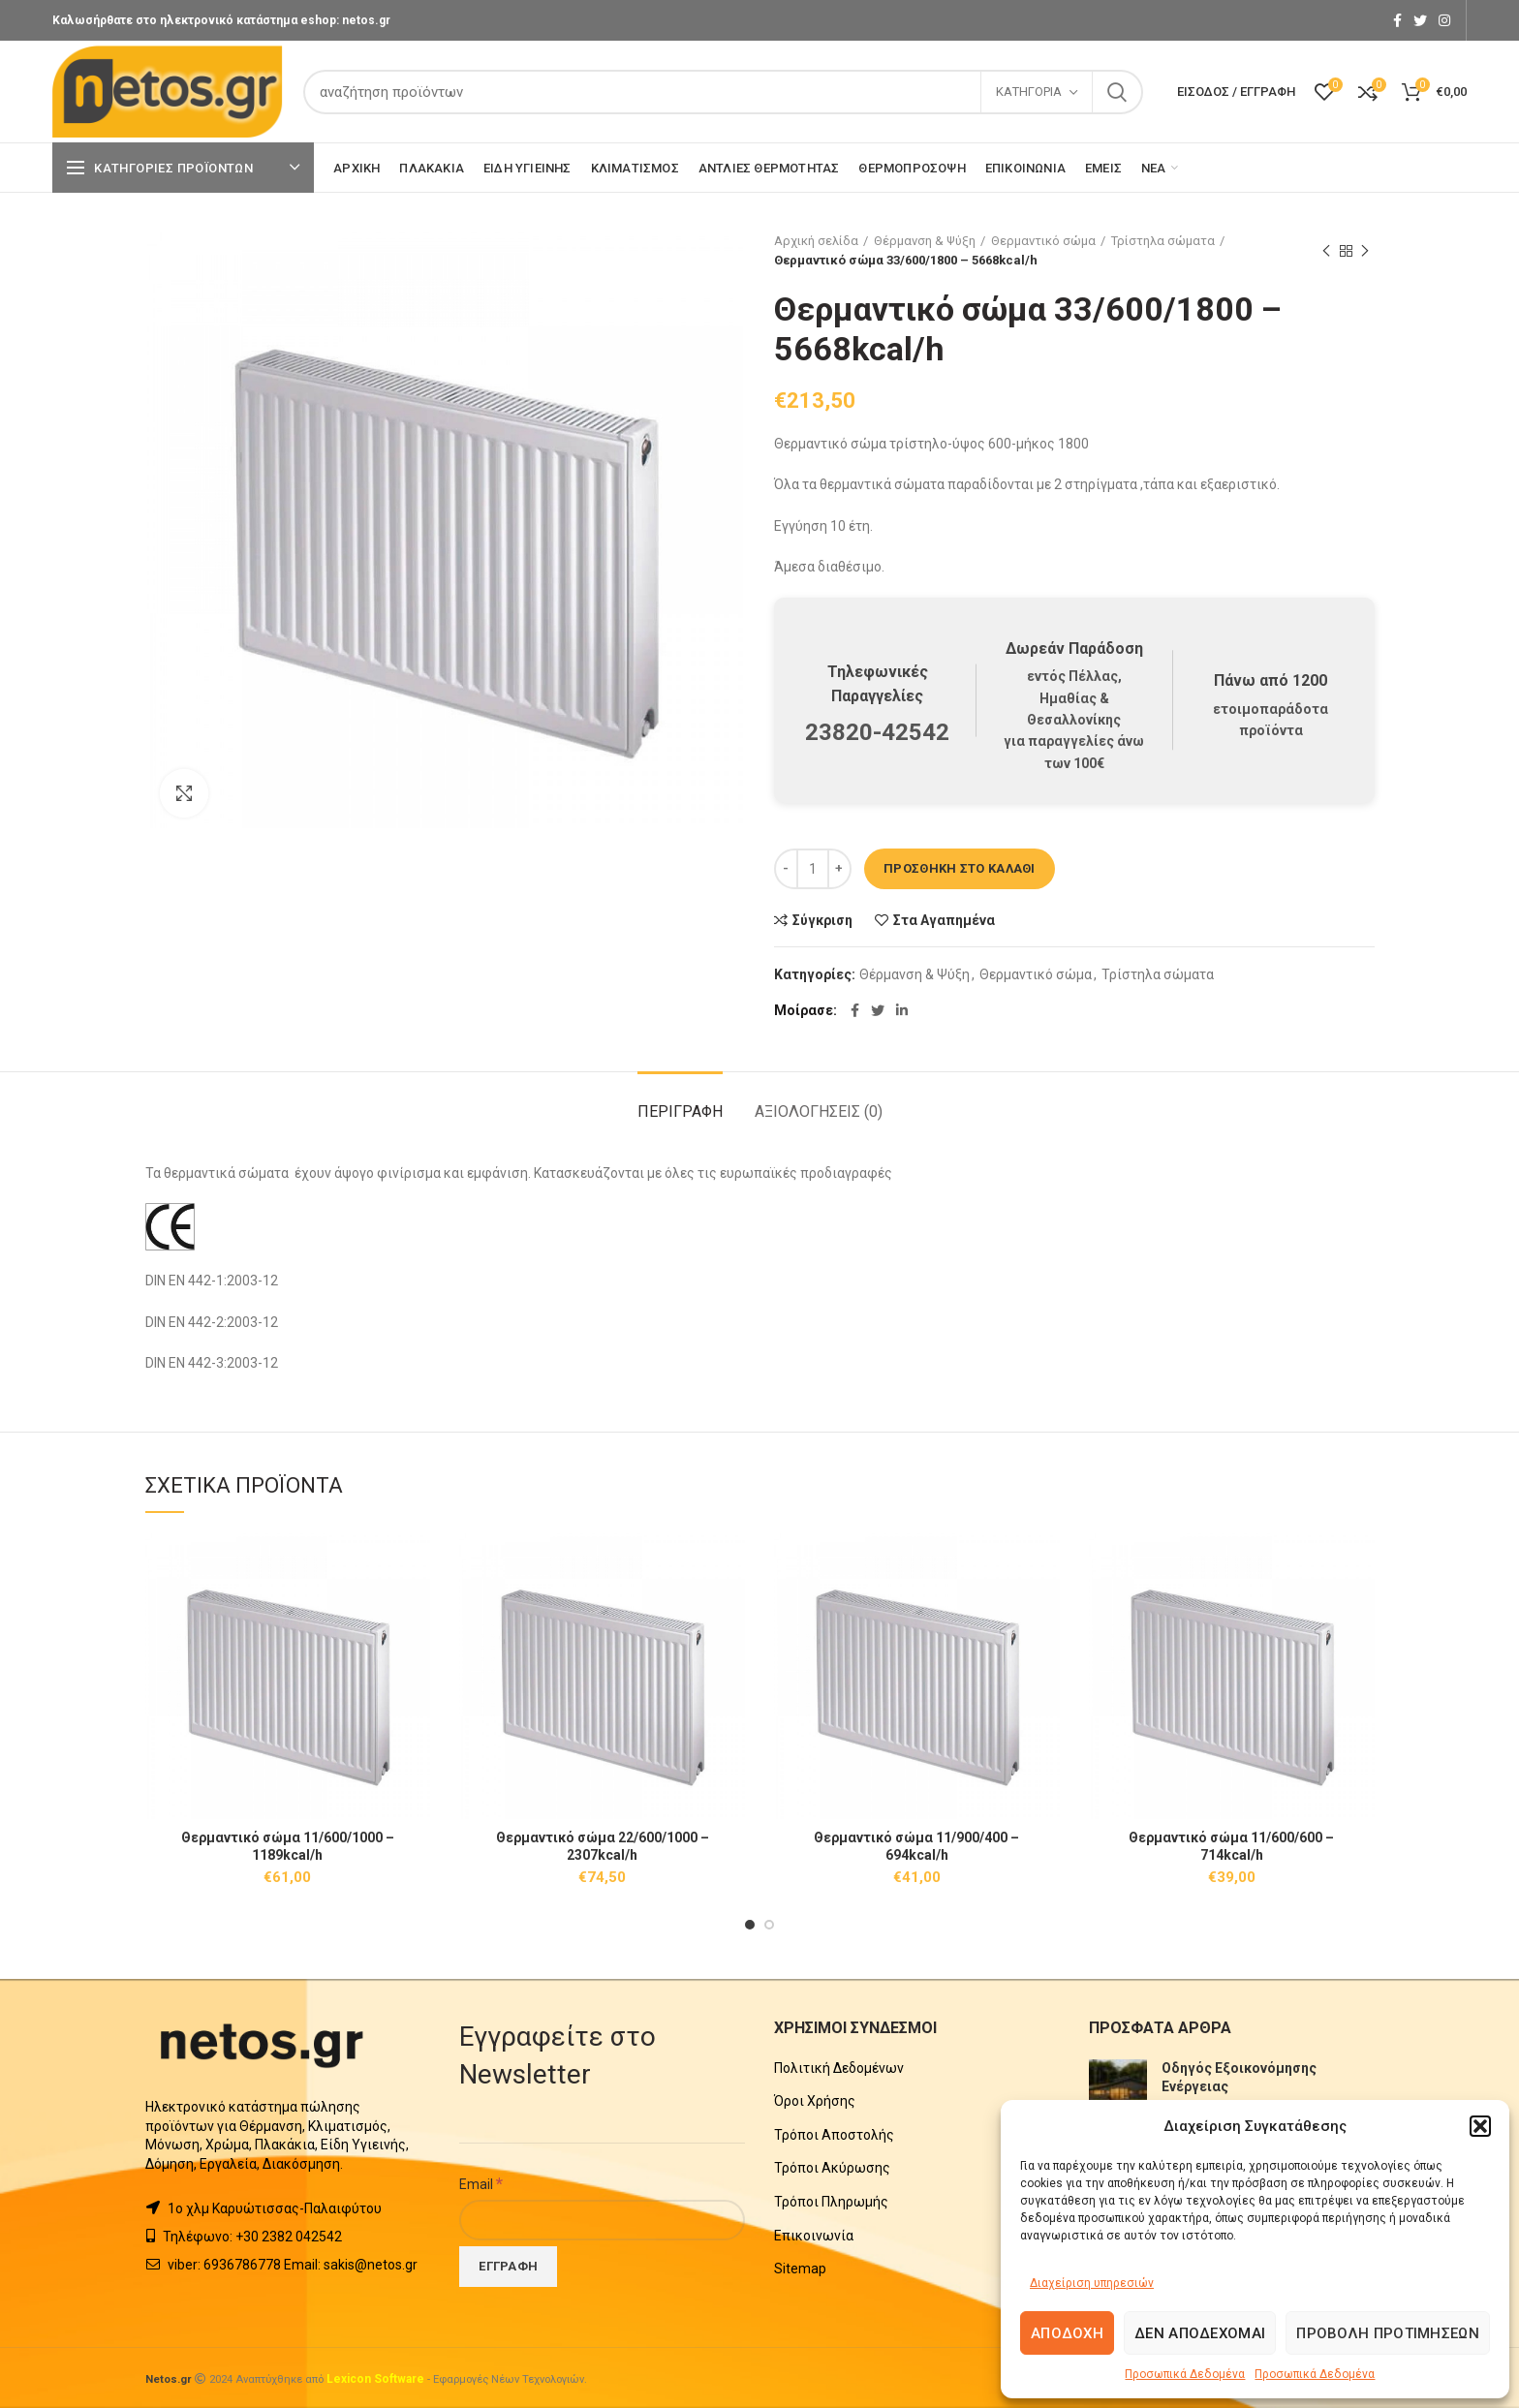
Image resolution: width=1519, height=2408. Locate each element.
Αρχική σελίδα (816, 240)
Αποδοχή (1067, 2333)
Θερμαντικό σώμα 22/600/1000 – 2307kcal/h (602, 1846)
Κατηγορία (1029, 91)
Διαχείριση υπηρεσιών (1092, 2283)
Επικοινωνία (813, 2235)
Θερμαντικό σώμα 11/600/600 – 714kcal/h (1231, 1846)
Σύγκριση (822, 920)
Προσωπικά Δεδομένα (1185, 2374)
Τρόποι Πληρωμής (831, 2201)
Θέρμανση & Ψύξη (925, 240)
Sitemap (800, 2268)
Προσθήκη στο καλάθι (960, 868)
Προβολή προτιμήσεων (1387, 2333)
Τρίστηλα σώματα (1163, 240)
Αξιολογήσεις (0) (819, 1111)
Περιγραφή (680, 1111)
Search (1117, 92)
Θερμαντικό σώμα (1043, 240)
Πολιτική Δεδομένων (839, 2068)
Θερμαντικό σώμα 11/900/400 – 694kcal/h (916, 1846)
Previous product (1326, 252)
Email (481, 2183)
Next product (1365, 252)
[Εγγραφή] (508, 2266)
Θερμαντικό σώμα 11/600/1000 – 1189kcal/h (287, 1846)
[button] (1480, 2126)
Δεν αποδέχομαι (1199, 2333)
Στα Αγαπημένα (944, 920)
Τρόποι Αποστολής (834, 2135)
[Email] (602, 2220)
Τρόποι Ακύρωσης (832, 2168)
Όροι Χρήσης (814, 2101)
